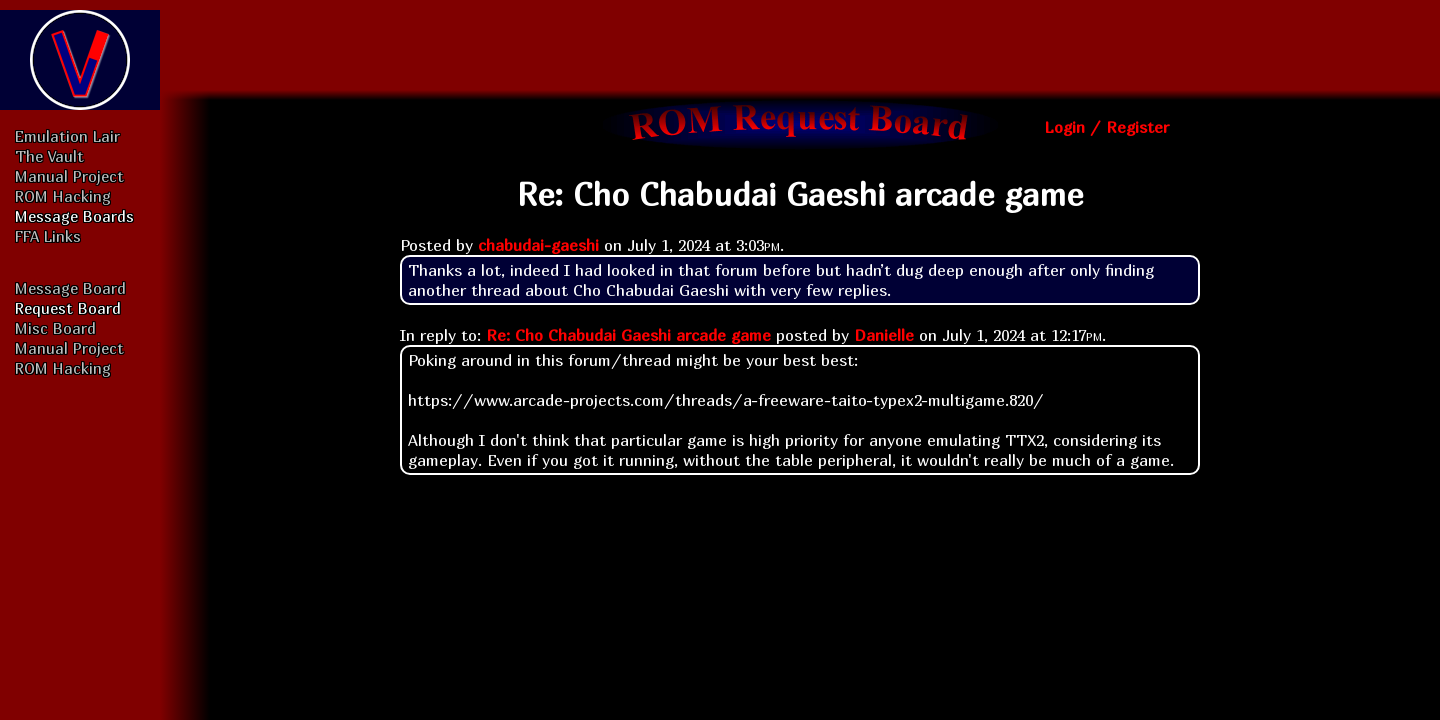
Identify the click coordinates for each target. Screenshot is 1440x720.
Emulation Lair (67, 136)
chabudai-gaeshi (538, 245)
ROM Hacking (63, 196)
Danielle (884, 335)
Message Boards (74, 216)
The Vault (49, 156)
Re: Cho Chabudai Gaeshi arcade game (628, 335)
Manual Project (69, 176)
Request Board (68, 308)
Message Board (70, 288)
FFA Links (48, 236)
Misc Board (55, 328)
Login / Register (1106, 127)
